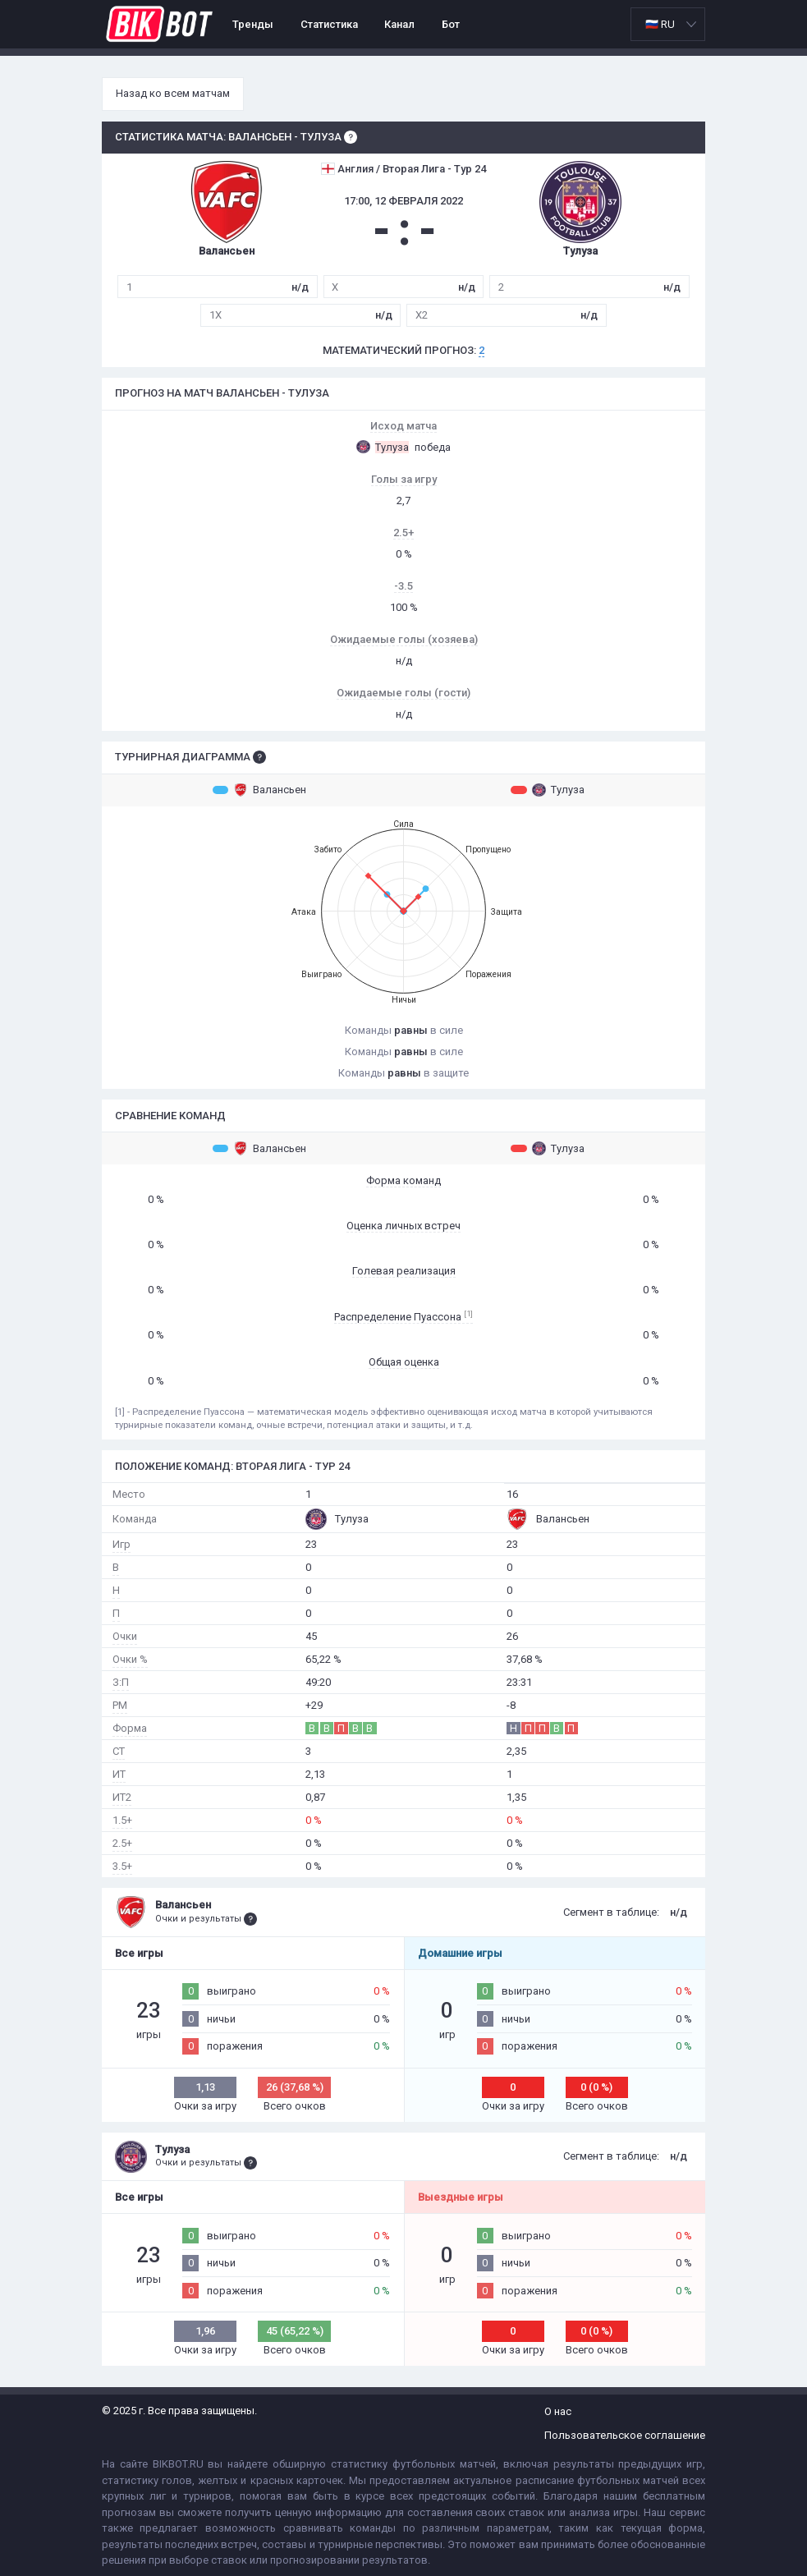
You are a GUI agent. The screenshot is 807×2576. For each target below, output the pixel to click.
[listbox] (667, 24)
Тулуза (548, 790)
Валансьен (259, 790)
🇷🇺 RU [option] (660, 24)
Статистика (329, 24)
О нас (557, 2411)
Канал (399, 24)
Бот (451, 24)
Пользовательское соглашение (624, 2435)
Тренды (252, 24)
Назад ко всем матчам (173, 93)
